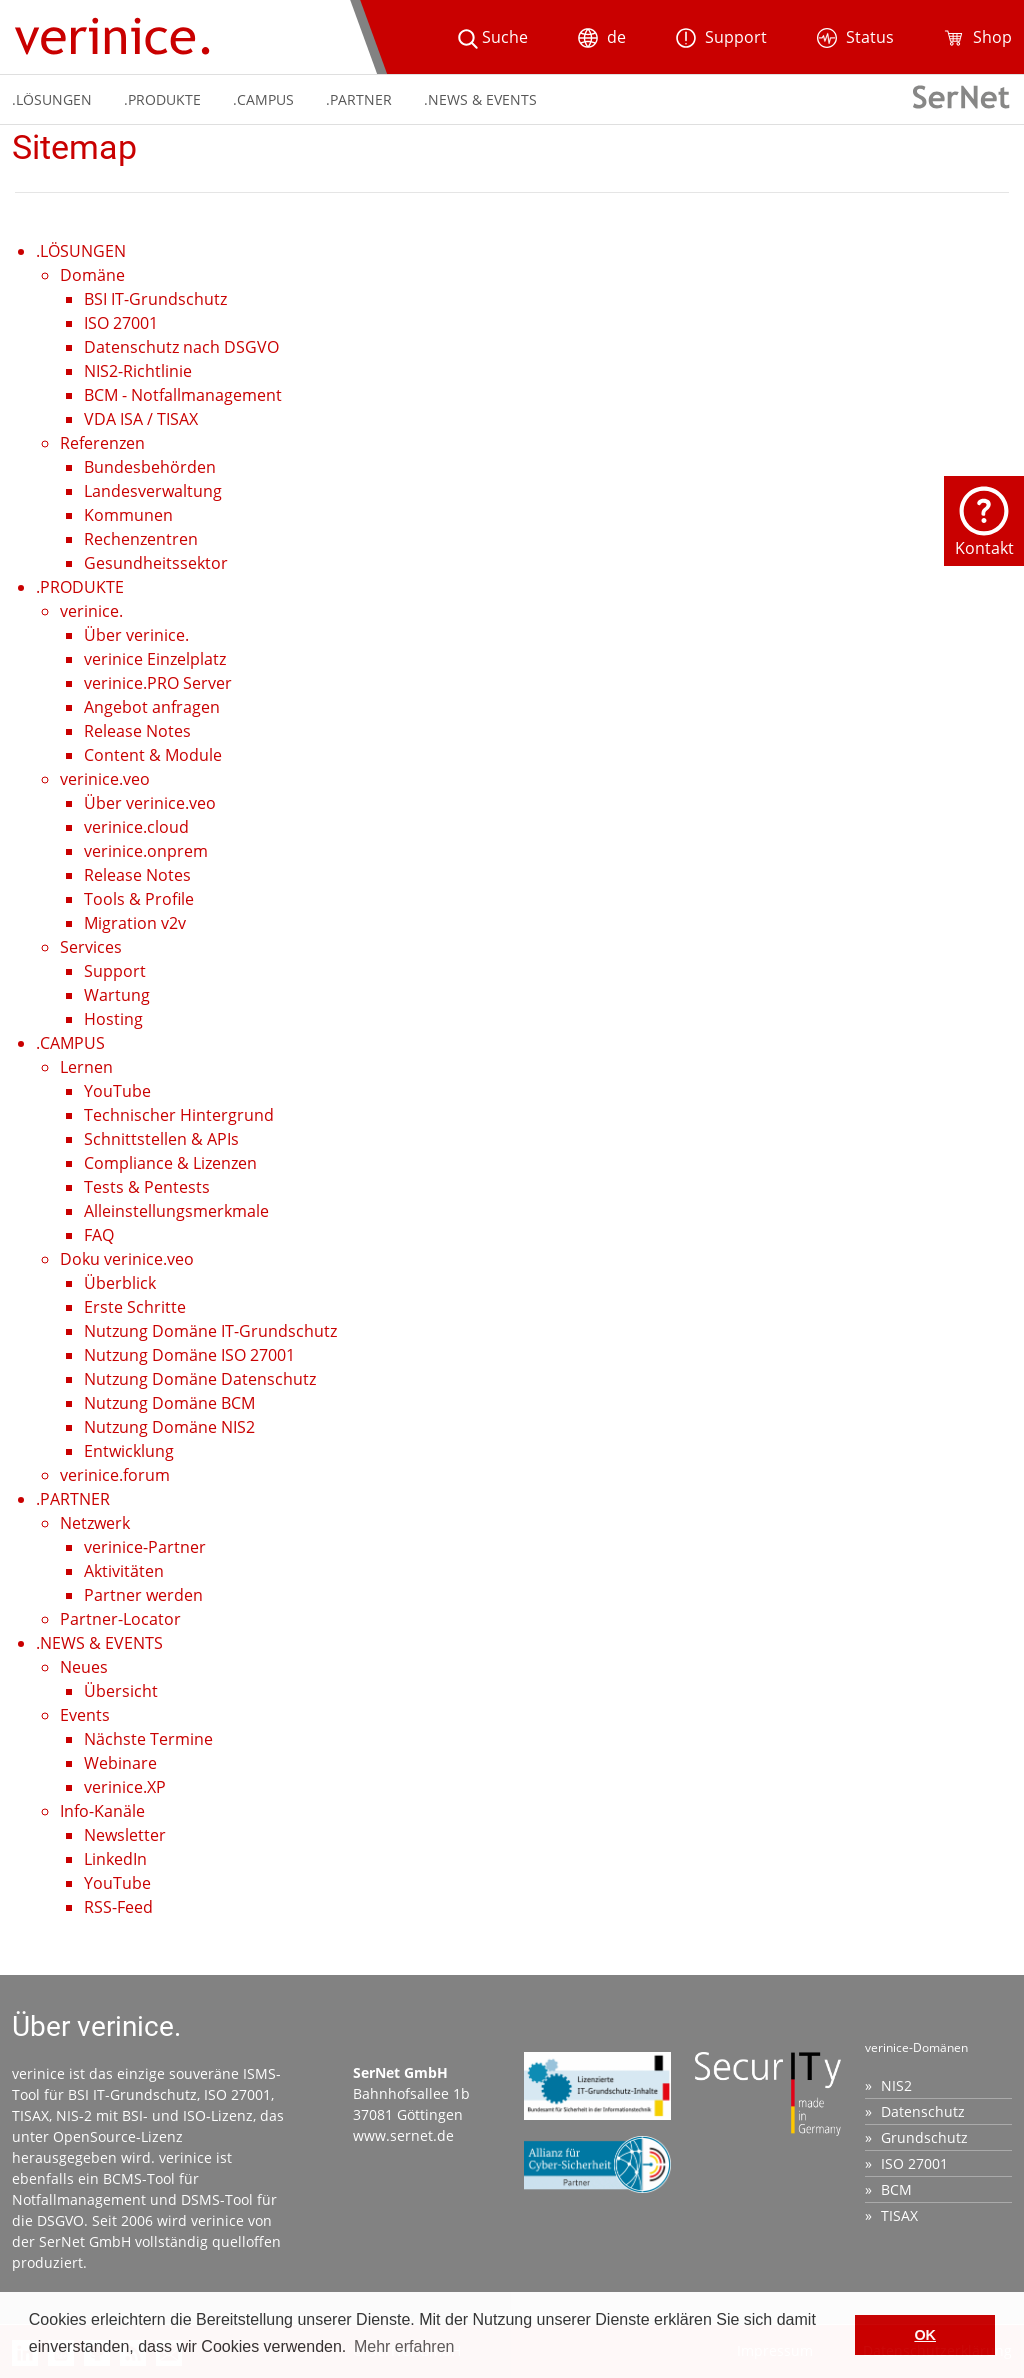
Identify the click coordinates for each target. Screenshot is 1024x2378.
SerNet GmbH (85, 2241)
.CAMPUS (263, 99)
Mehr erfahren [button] (404, 2346)
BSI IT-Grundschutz (132, 2094)
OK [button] (925, 2335)
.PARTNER (359, 99)
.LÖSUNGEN (52, 99)
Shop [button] (978, 37)
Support (721, 37)
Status (855, 37)
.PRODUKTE (162, 99)
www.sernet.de (403, 2135)
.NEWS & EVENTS (480, 99)
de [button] (602, 37)
